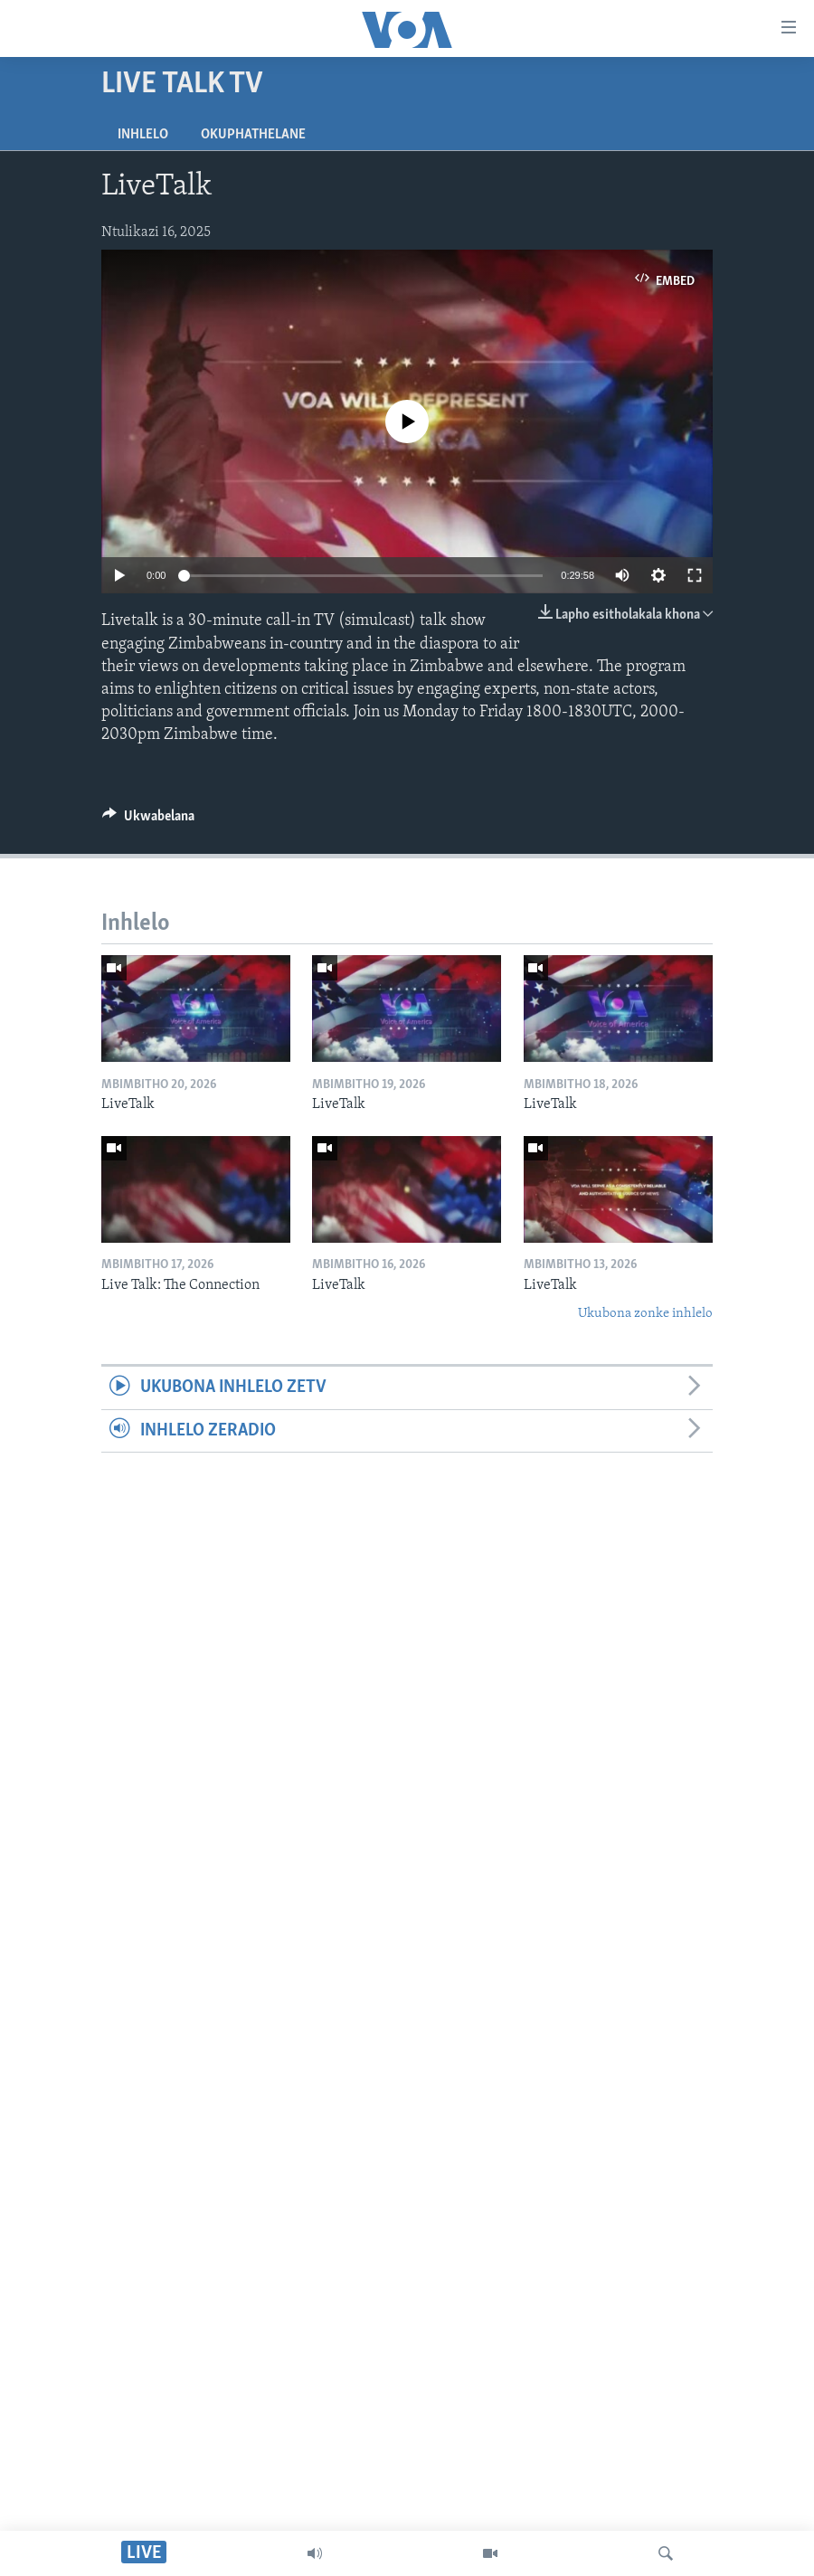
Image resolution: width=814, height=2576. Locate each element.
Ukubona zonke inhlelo (645, 1314)
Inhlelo (143, 135)
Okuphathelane (253, 135)
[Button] (148, 820)
